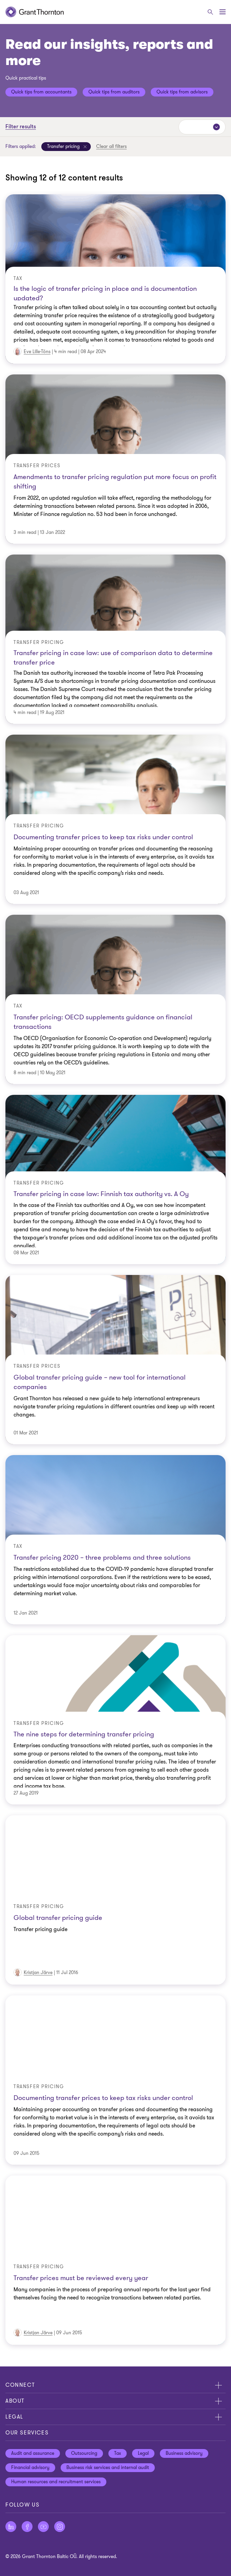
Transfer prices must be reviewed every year (81, 2277)
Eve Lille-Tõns (37, 351)
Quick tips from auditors (114, 92)
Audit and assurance (32, 2453)
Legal (143, 2453)
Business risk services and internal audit (107, 2467)
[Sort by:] (202, 127)
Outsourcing (84, 2453)
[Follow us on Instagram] (59, 2526)
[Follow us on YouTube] (43, 2526)
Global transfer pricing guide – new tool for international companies (100, 1382)
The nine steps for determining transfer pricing (84, 1734)
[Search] (210, 12)
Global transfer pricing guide (58, 1917)
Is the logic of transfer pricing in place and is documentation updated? (105, 292)
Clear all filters (111, 146)
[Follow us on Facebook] (27, 2526)
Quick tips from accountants (41, 92)
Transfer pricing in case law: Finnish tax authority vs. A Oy (101, 1193)
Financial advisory (30, 2467)
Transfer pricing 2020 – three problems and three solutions (102, 1557)
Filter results (20, 126)
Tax (117, 2453)
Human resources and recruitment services (56, 2481)
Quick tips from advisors (182, 92)
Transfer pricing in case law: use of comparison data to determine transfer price (113, 657)
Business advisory (184, 2453)
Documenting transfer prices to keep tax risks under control (103, 837)
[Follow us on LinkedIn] (10, 2526)
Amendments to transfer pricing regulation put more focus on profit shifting (115, 481)
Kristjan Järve (38, 1972)
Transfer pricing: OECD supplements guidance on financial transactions (103, 1022)
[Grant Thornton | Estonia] (34, 11)
